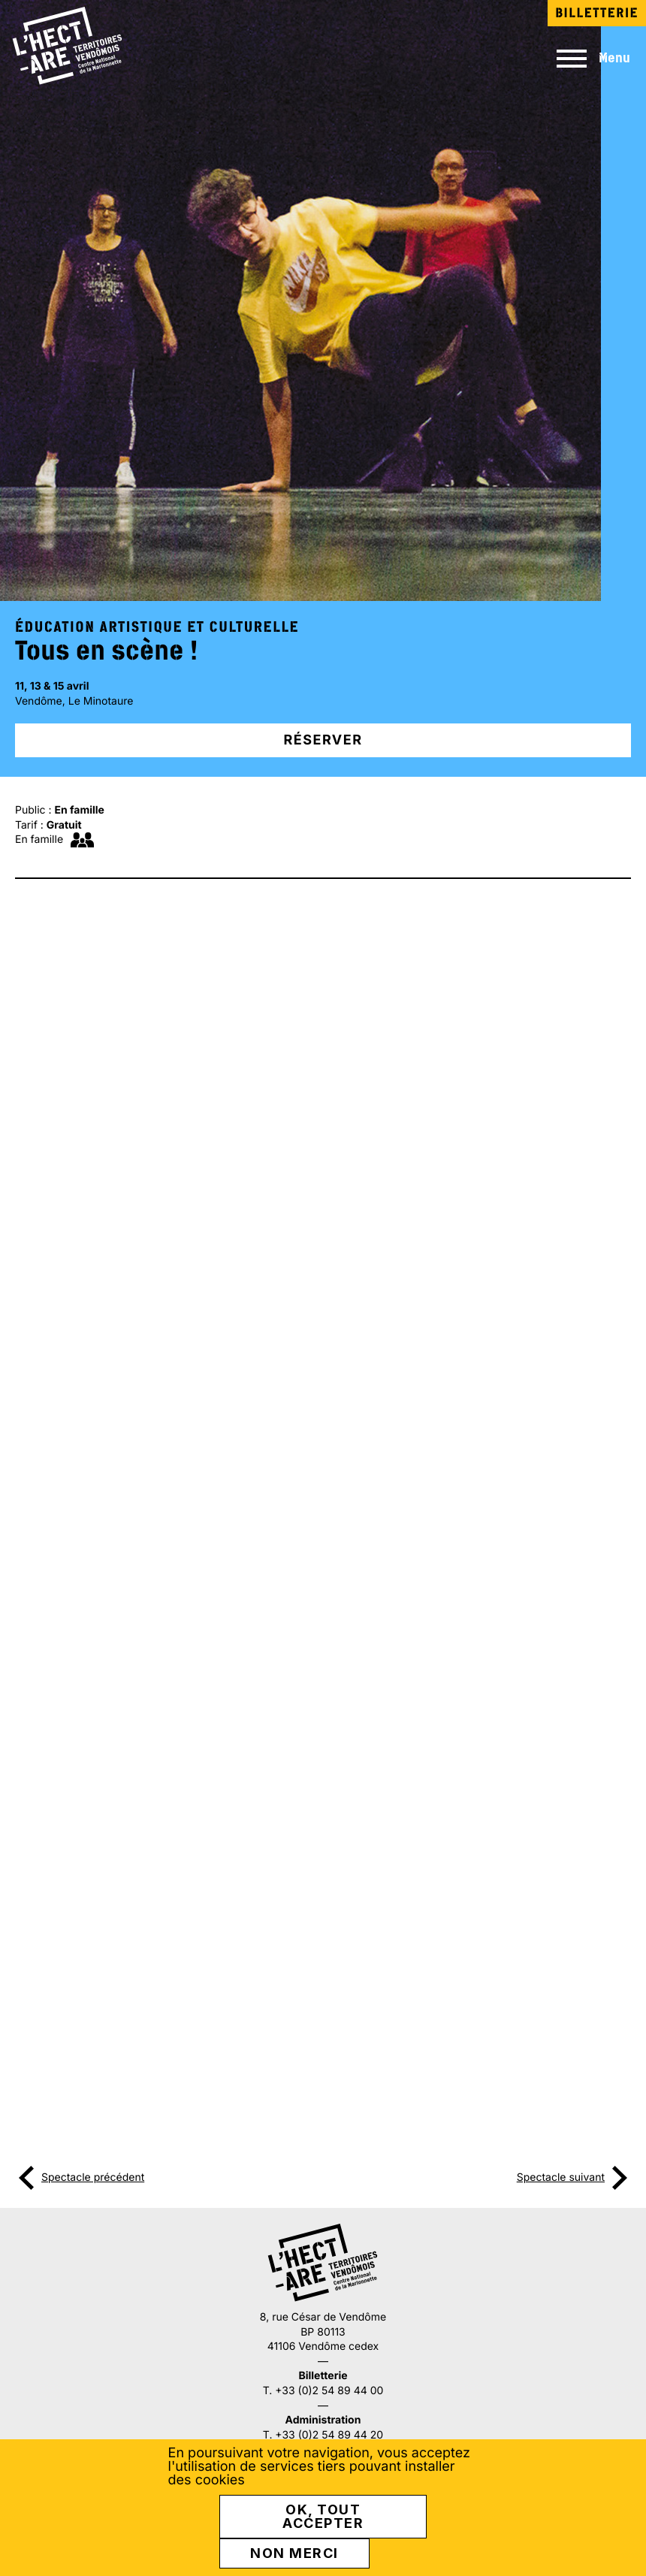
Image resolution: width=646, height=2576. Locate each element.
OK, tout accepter (323, 2517)
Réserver (322, 740)
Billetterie (596, 13)
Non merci (294, 2554)
